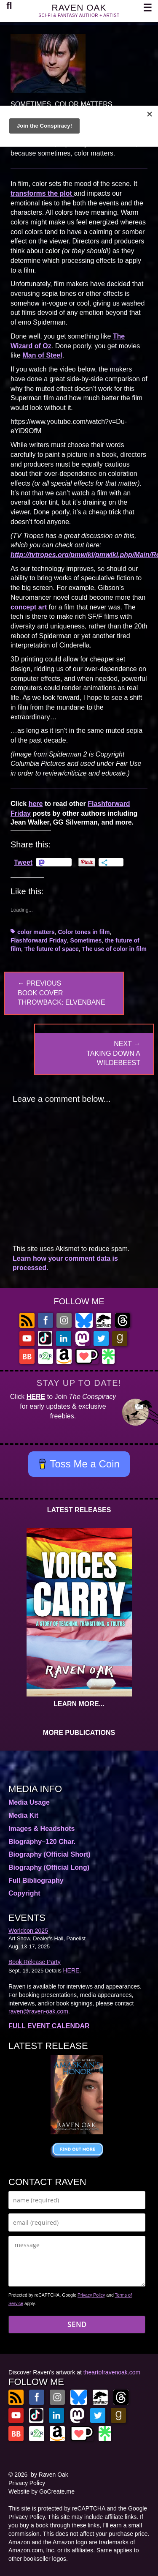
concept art (29, 607)
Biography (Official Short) (49, 1854)
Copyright (24, 1893)
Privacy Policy (91, 2294)
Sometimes (86, 940)
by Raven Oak (49, 2474)
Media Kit (23, 1815)
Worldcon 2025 (28, 1930)
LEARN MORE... (79, 1703)
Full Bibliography (36, 1880)
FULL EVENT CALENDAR (49, 2026)
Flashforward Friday (39, 940)
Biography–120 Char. (41, 1841)
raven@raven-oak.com (38, 2011)
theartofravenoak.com (111, 2372)
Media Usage (29, 1802)
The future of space (51, 948)
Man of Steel (42, 355)
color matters (36, 932)
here (36, 803)
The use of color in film (114, 948)
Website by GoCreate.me (41, 2491)
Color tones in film (84, 932)
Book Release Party (34, 1962)
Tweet (23, 862)
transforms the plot (42, 193)
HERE (36, 1396)
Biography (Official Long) (48, 1867)
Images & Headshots (41, 1828)
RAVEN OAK (79, 7)
